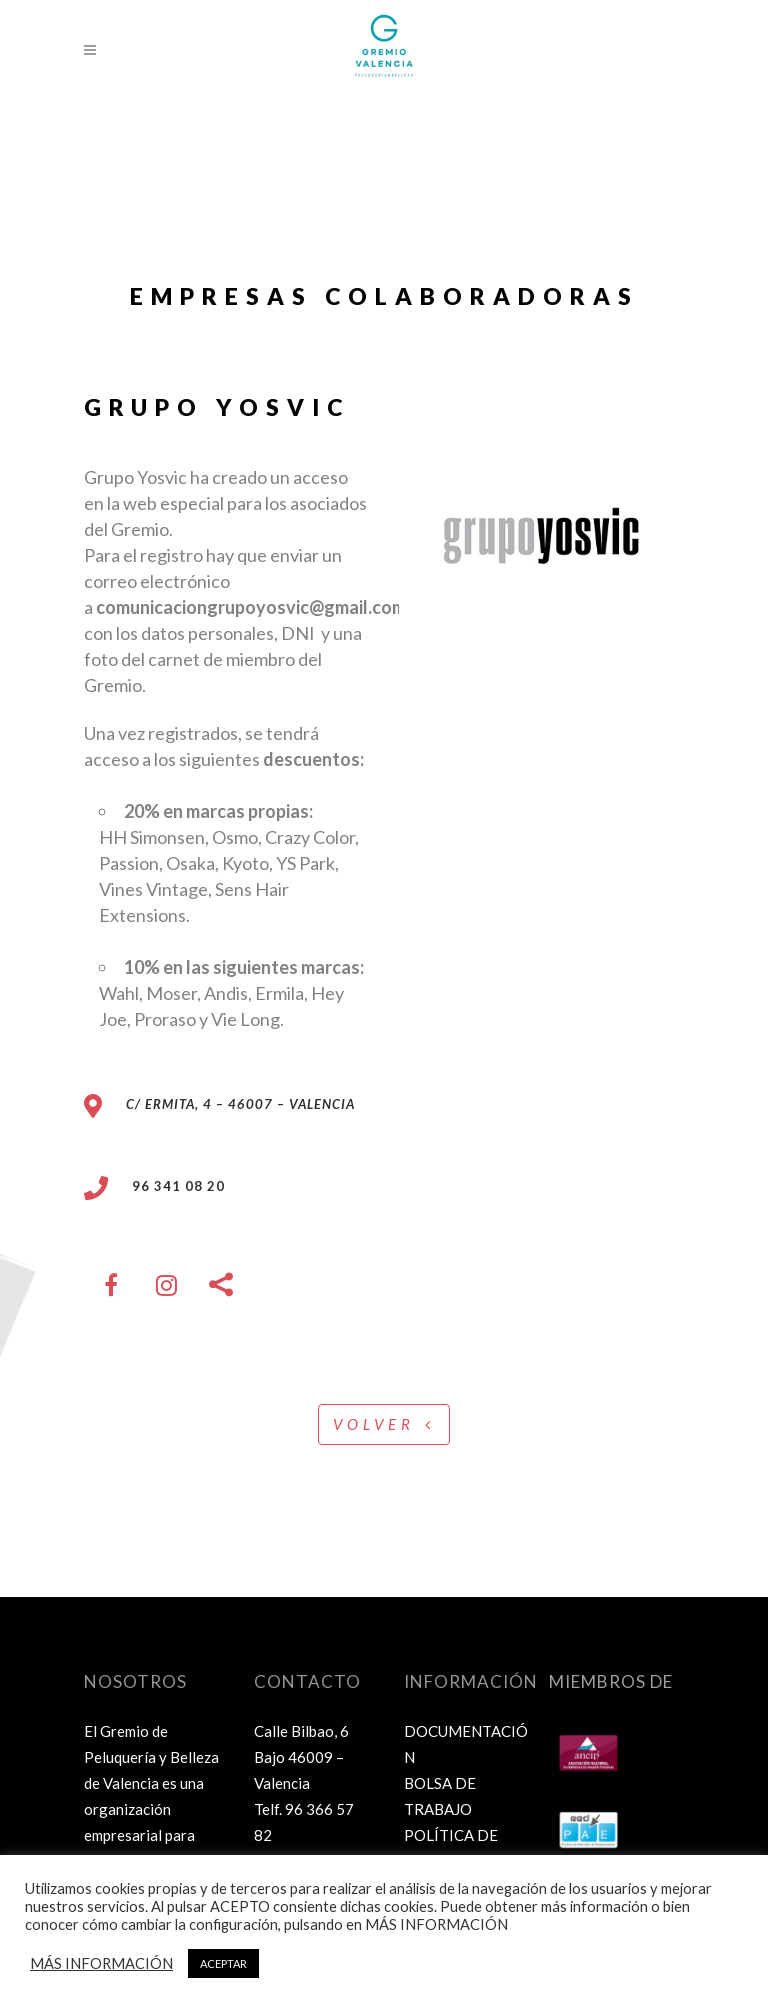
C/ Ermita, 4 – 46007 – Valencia (240, 1104)
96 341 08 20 (166, 1186)
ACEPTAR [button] (223, 1963)
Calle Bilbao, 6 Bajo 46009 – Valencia (301, 1757)
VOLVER (384, 1424)
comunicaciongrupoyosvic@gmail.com (251, 607)
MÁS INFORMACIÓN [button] (101, 1963)
